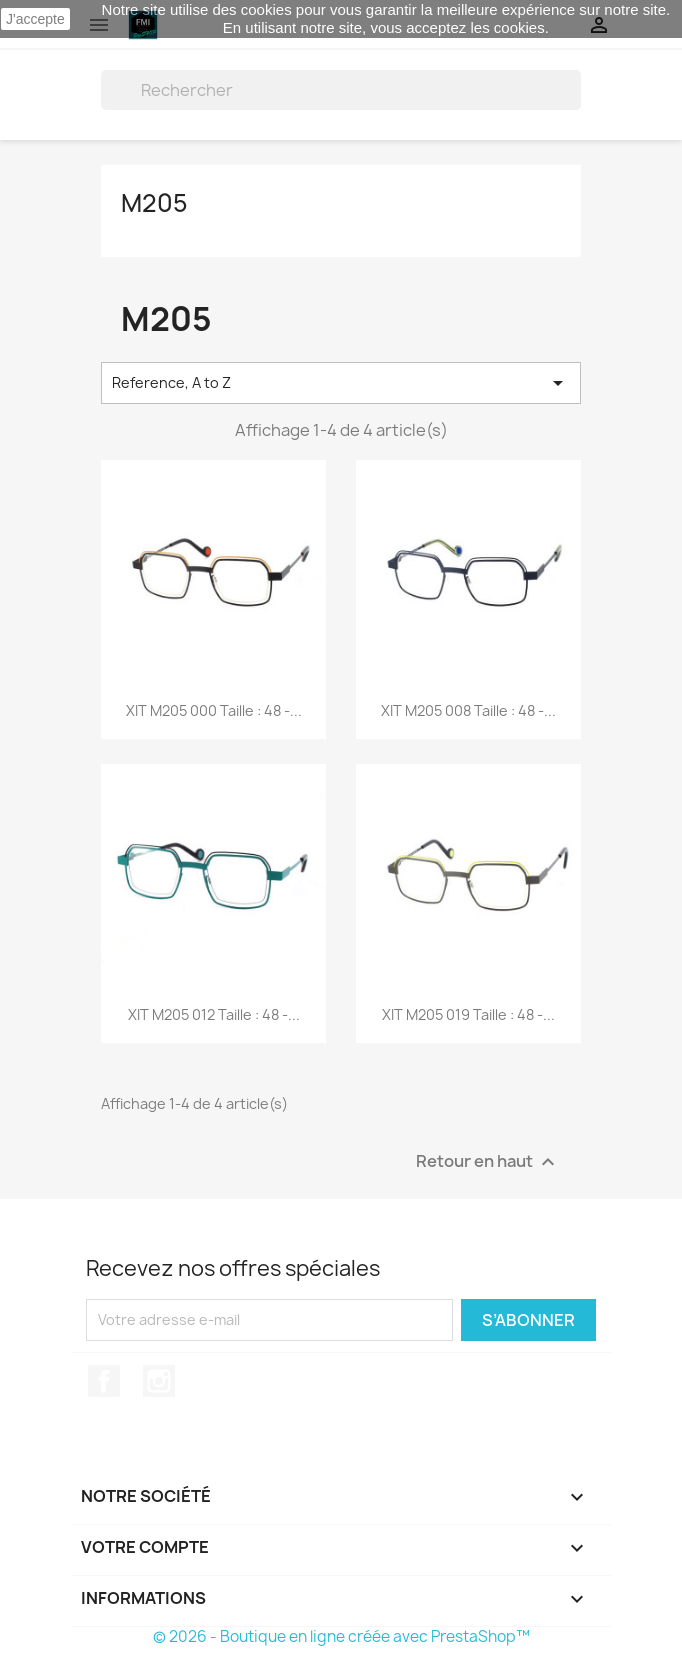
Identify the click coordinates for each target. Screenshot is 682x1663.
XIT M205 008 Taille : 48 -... (468, 710)
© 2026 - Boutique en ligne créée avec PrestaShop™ (341, 1636)
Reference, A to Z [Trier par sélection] (341, 383)
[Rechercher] (341, 90)
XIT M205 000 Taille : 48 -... (214, 710)
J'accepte (35, 19)
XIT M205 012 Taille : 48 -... (214, 1014)
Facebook (104, 1381)
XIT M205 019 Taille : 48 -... (468, 1014)
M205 (154, 203)
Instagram (159, 1381)
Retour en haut (488, 1161)
